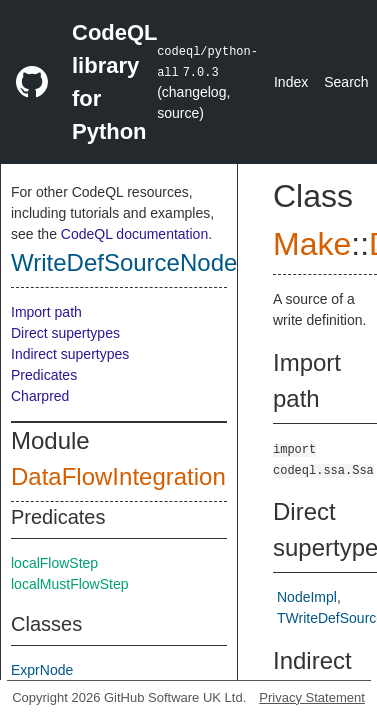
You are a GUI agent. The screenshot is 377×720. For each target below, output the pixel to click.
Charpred (40, 396)
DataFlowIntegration (118, 476)
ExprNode (42, 670)
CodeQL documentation (134, 234)
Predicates (44, 375)
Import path (46, 312)
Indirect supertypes (70, 354)
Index (291, 82)
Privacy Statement (312, 697)
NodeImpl (307, 597)
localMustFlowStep (70, 584)
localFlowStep (54, 563)
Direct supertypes (65, 333)
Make (312, 244)
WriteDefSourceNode (124, 262)
